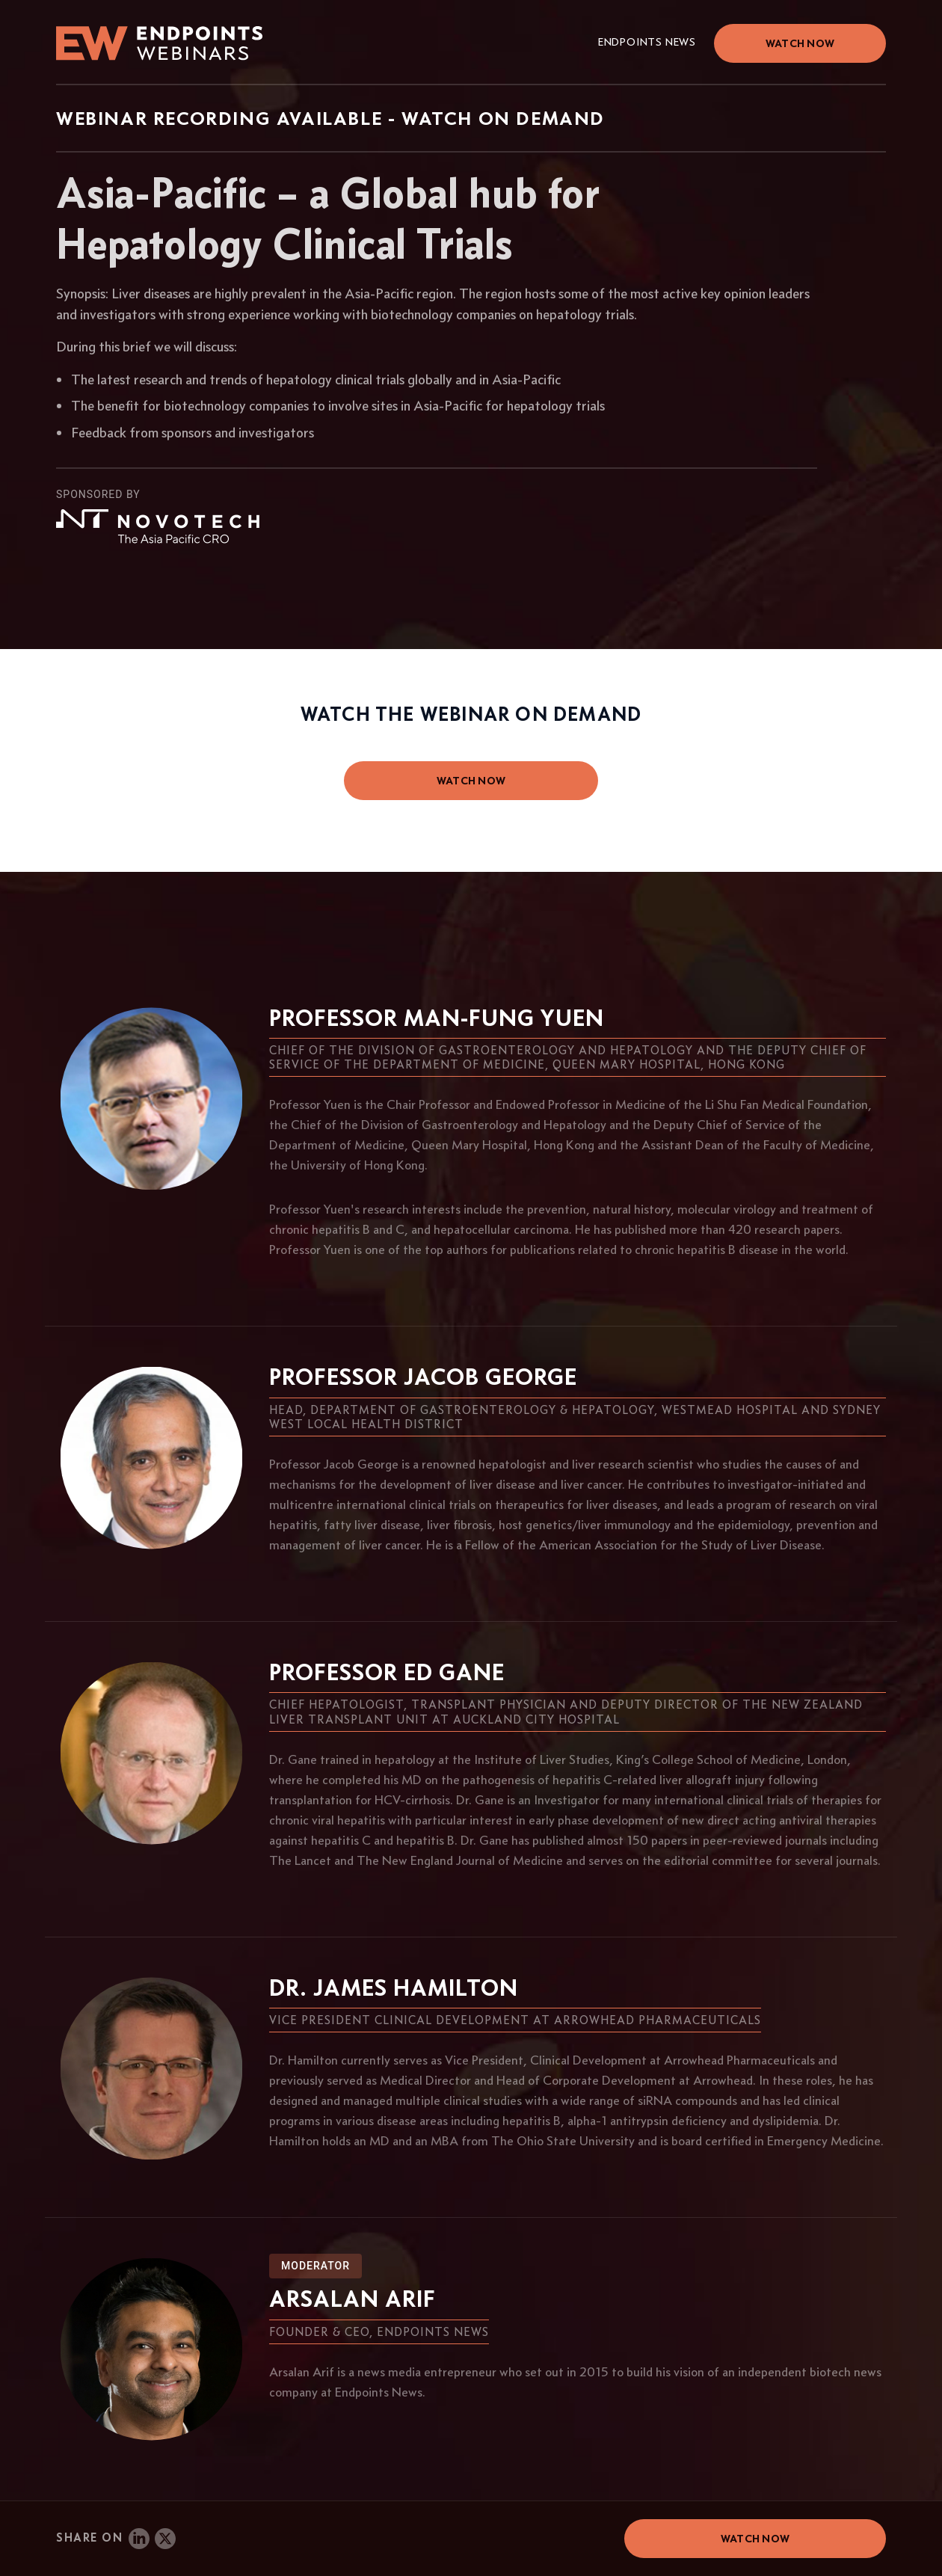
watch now (471, 780)
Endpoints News (647, 42)
